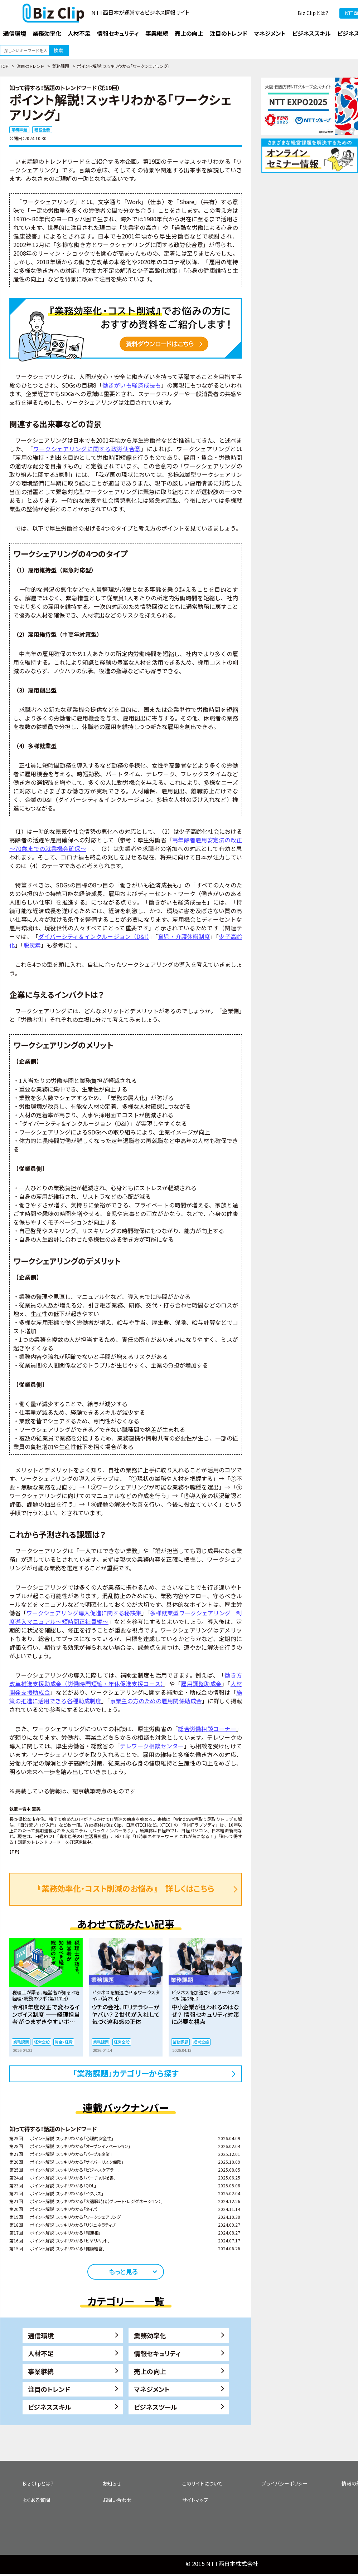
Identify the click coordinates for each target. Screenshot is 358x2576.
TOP (4, 66)
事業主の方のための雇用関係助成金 (156, 1700)
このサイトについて (202, 2483)
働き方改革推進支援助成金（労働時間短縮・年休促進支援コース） (125, 1679)
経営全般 (42, 129)
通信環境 (41, 2335)
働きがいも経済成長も (131, 385)
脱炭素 (32, 945)
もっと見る (123, 2271)
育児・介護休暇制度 (184, 936)
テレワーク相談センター (152, 1746)
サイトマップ (195, 2499)
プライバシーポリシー (285, 2483)
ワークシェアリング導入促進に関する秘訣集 (83, 1613)
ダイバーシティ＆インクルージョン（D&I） (93, 936)
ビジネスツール (155, 2407)
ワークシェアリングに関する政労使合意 (87, 448)
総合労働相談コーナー (207, 1728)
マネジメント (152, 2389)
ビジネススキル (49, 2407)
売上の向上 (150, 2371)
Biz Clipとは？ (313, 12)
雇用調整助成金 (201, 1683)
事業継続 (41, 2371)
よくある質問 (36, 2499)
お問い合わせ (116, 2499)
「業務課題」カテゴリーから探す (126, 2073)
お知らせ (111, 2483)
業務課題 (60, 66)
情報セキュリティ (157, 2353)
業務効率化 (150, 2335)
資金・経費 (64, 2042)
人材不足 (41, 2353)
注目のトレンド (30, 66)
